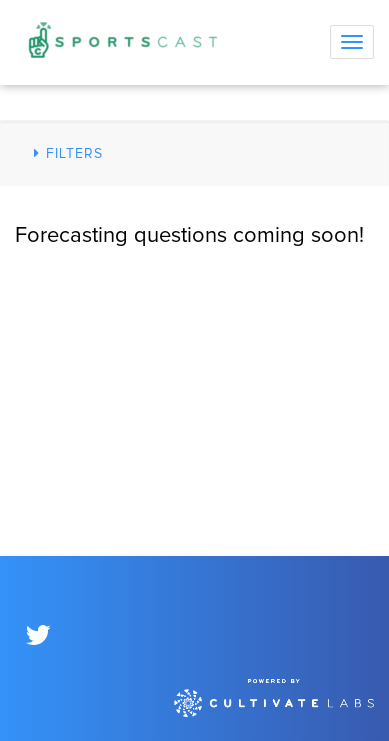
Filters (65, 153)
